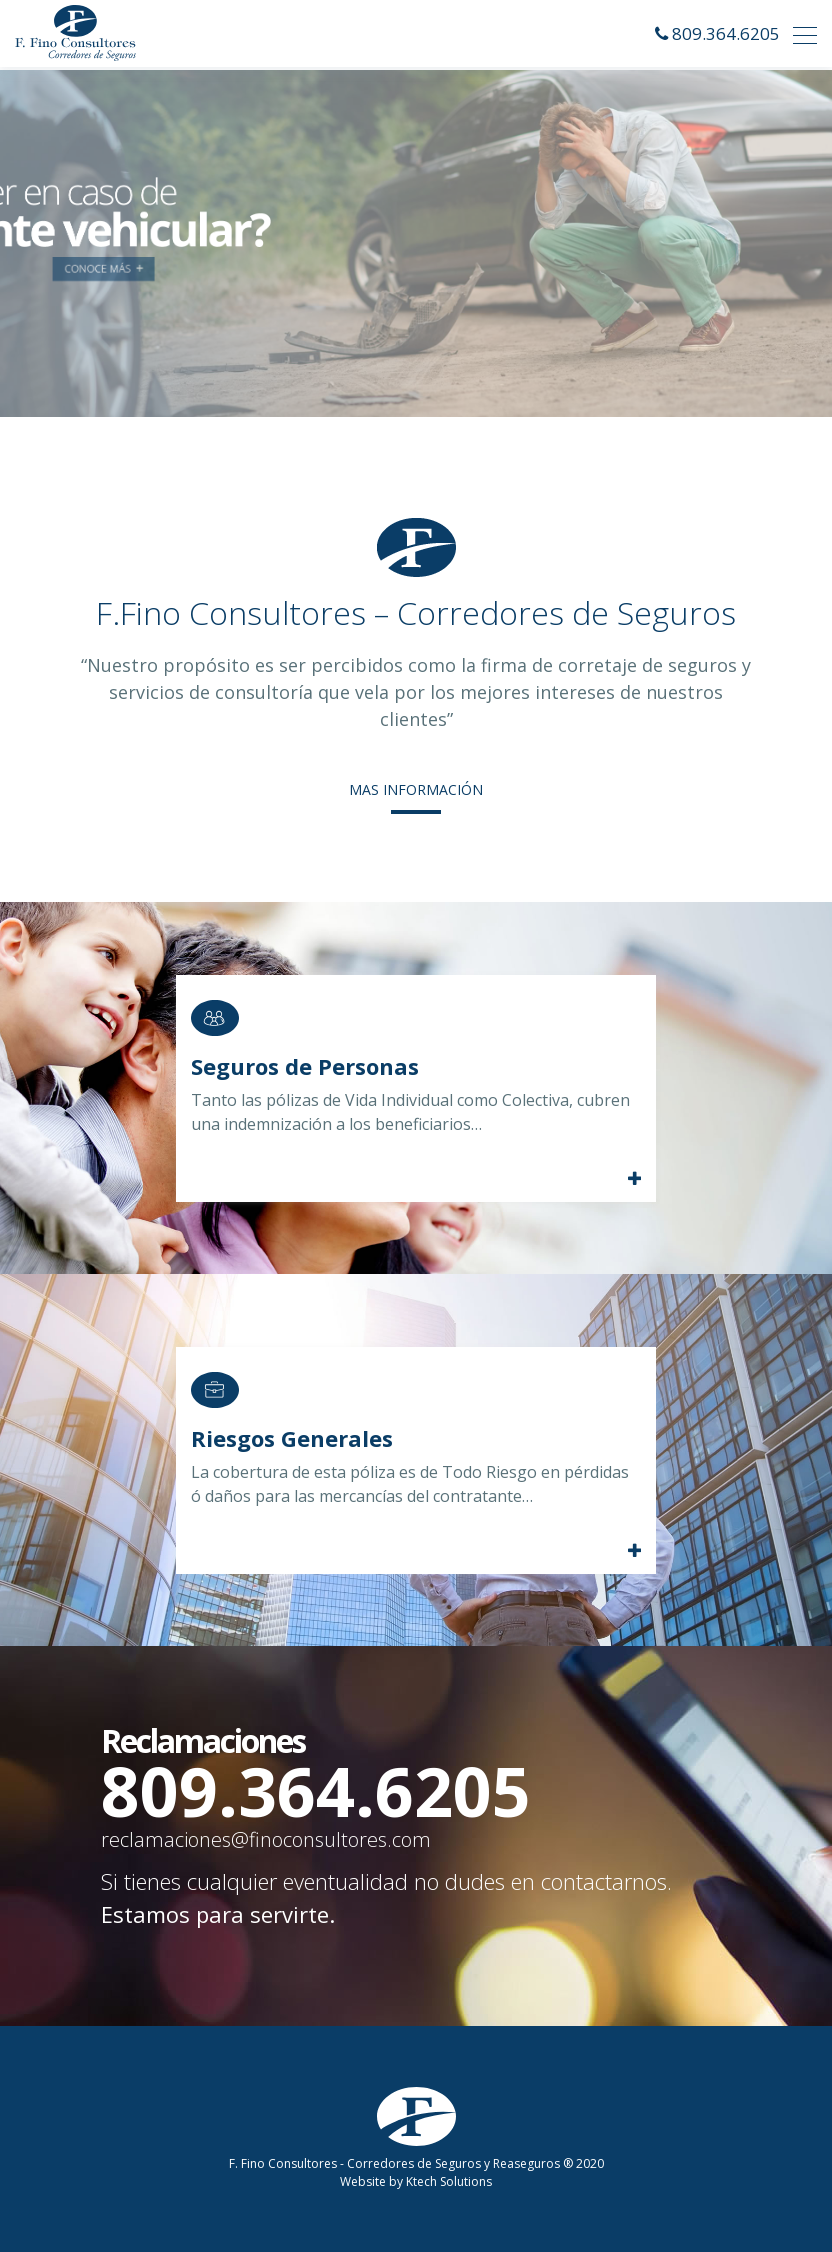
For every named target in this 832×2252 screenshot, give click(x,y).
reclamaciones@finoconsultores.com (266, 1839)
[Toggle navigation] (798, 33)
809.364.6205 (726, 33)
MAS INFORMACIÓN (416, 789)
